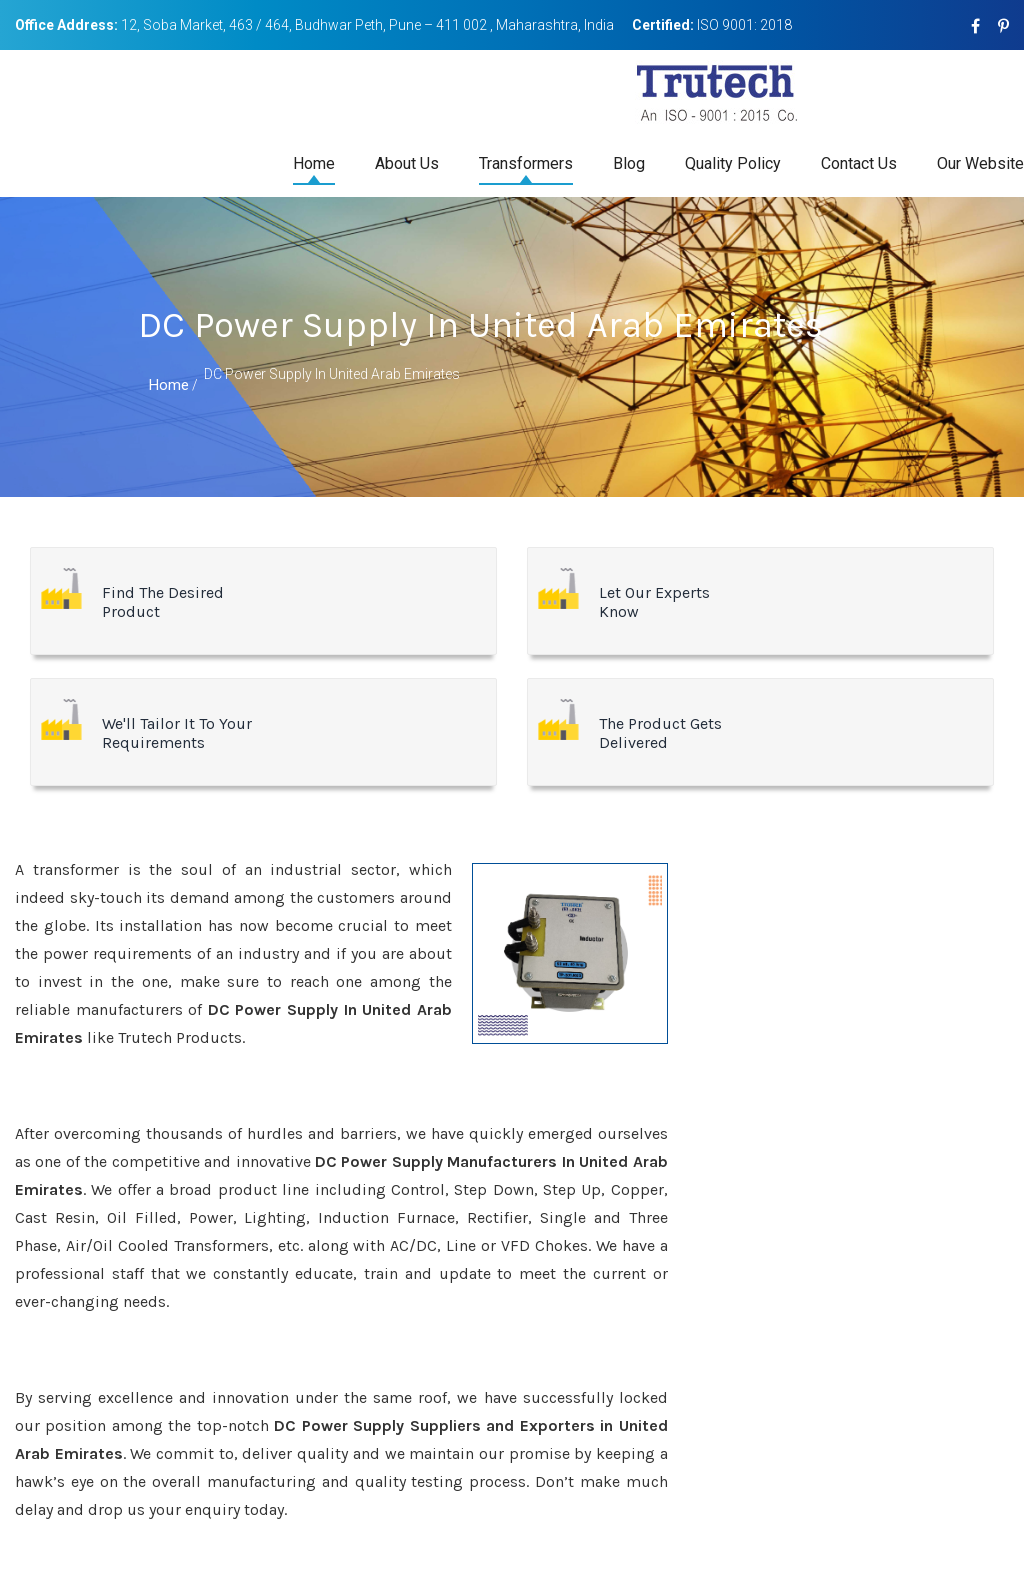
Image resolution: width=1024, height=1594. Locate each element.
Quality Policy (733, 163)
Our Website (980, 163)
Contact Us (859, 163)
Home (314, 163)
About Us (407, 163)
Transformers (526, 163)
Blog (629, 163)
